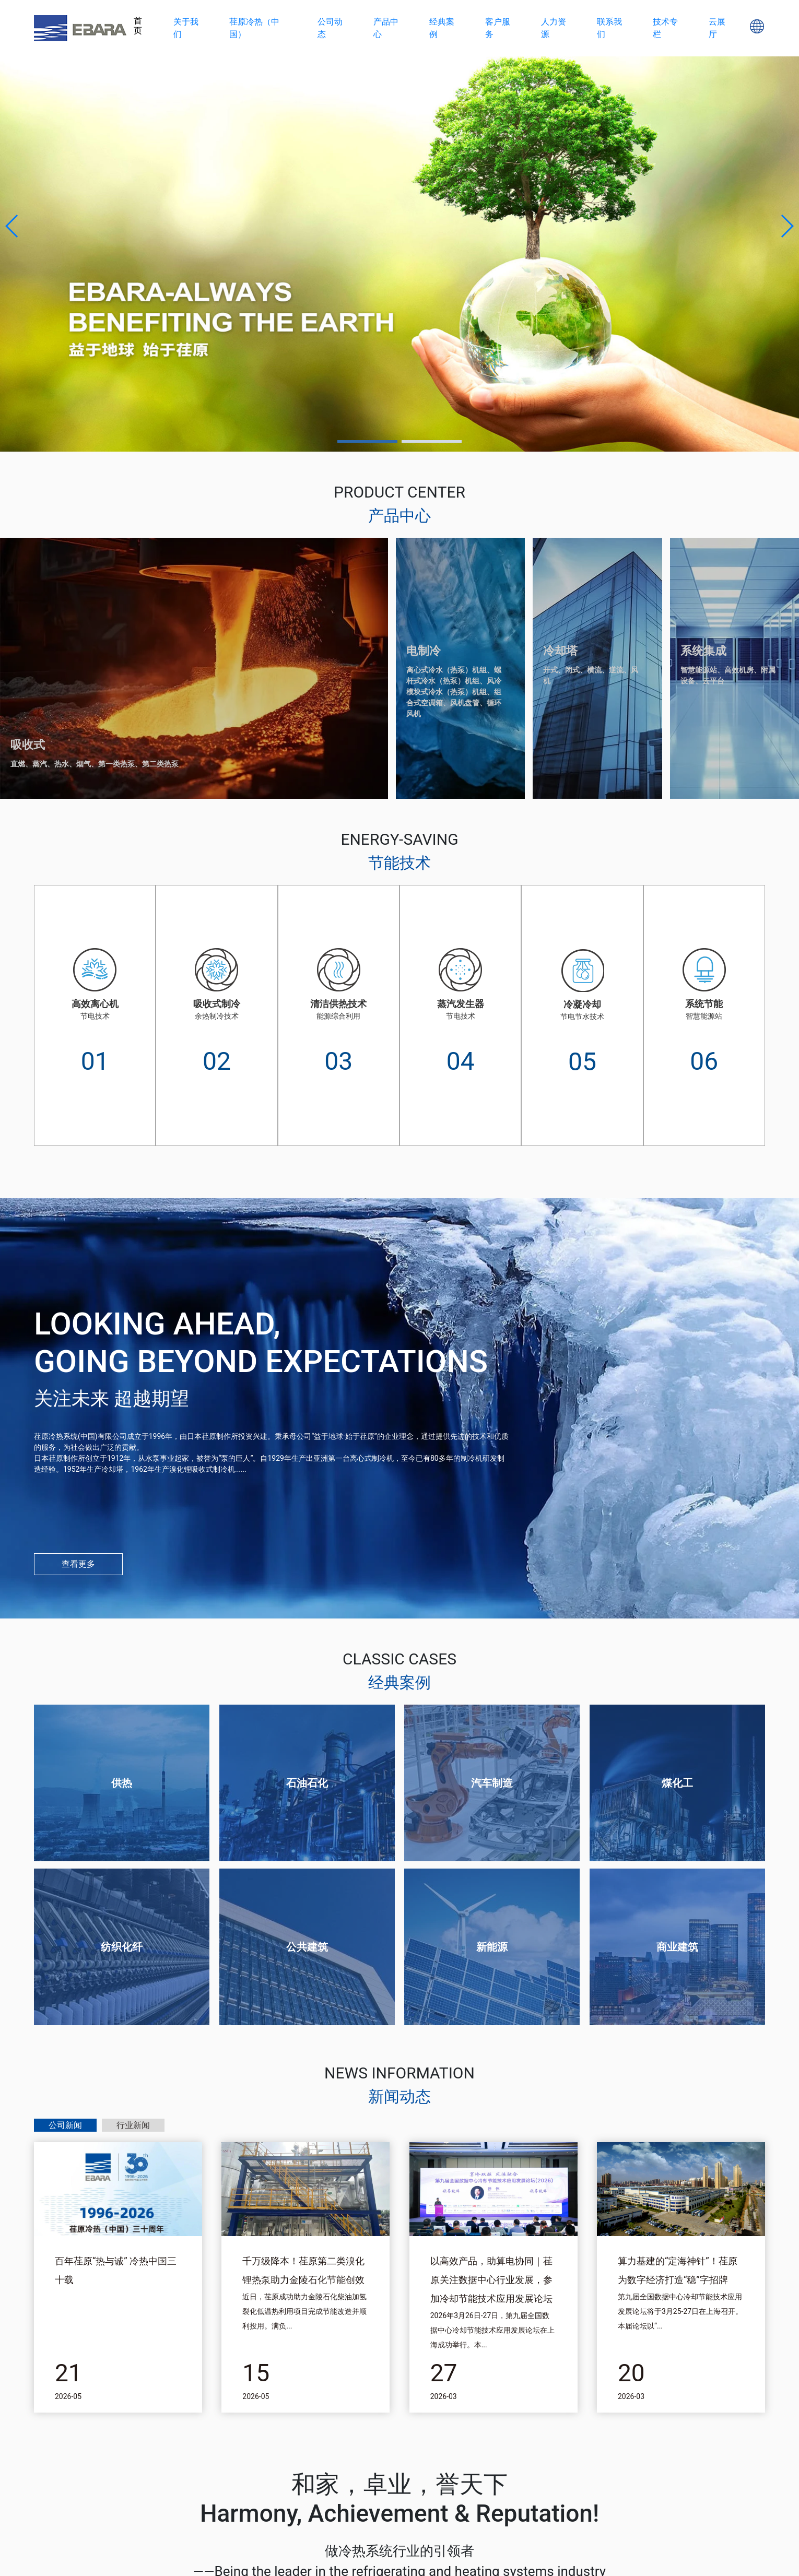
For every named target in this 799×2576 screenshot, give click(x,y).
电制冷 (423, 650)
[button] (12, 226)
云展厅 (717, 28)
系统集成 (703, 650)
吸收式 (27, 744)
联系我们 (609, 28)
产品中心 (385, 28)
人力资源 (553, 28)
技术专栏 (665, 28)
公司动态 (330, 28)
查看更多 (78, 1564)
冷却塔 (560, 650)
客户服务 (497, 28)
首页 (138, 26)
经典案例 (441, 28)
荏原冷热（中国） (254, 28)
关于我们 (185, 28)
